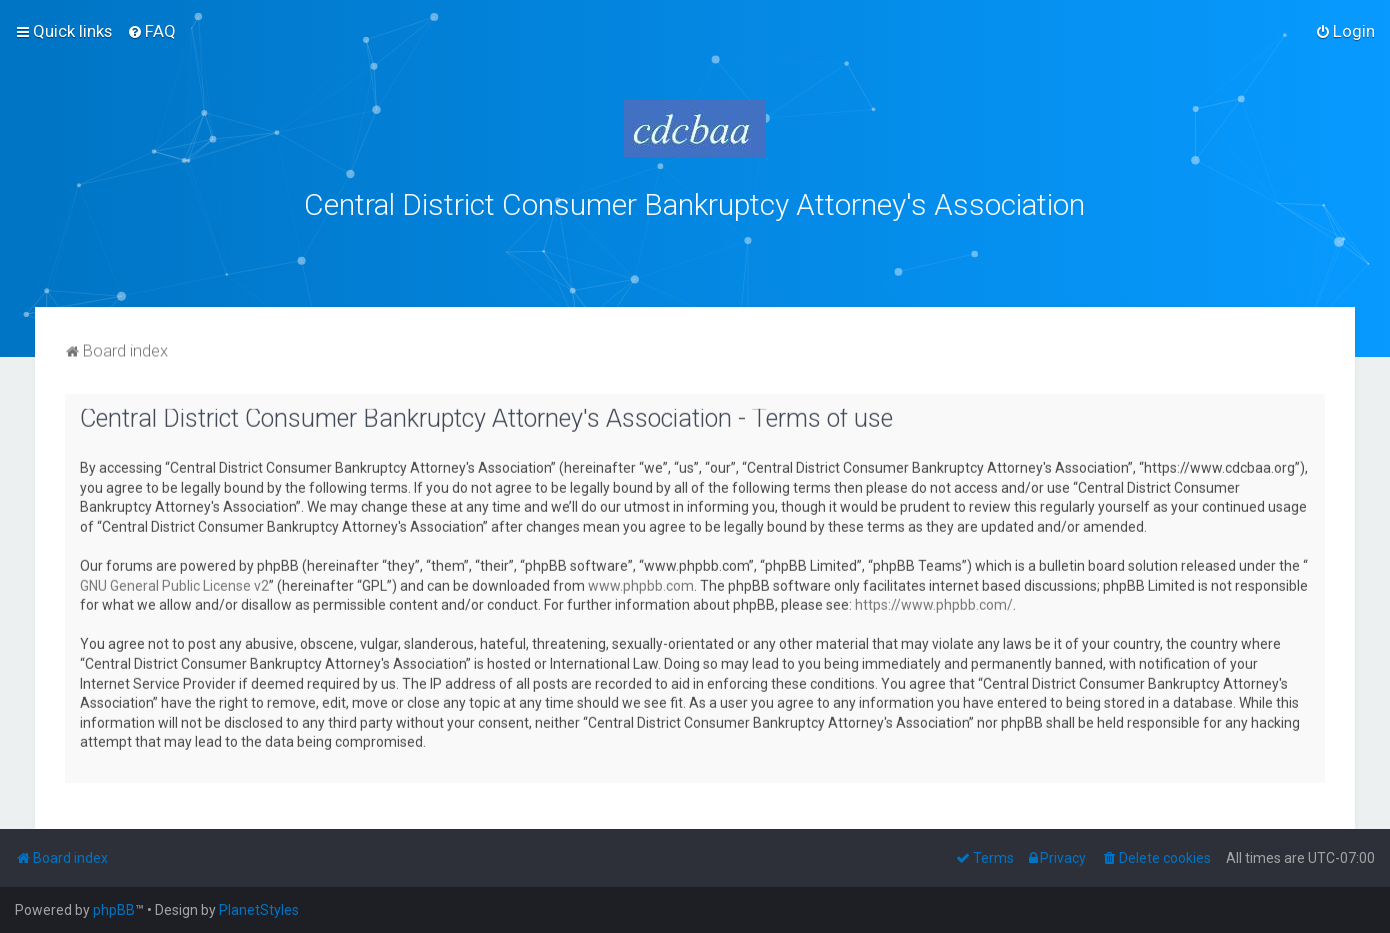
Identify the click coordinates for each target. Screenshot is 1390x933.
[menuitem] (151, 31)
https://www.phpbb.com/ (934, 603)
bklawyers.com (860, 248)
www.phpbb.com (641, 584)
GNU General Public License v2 (174, 584)
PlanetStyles (259, 910)
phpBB (114, 910)
